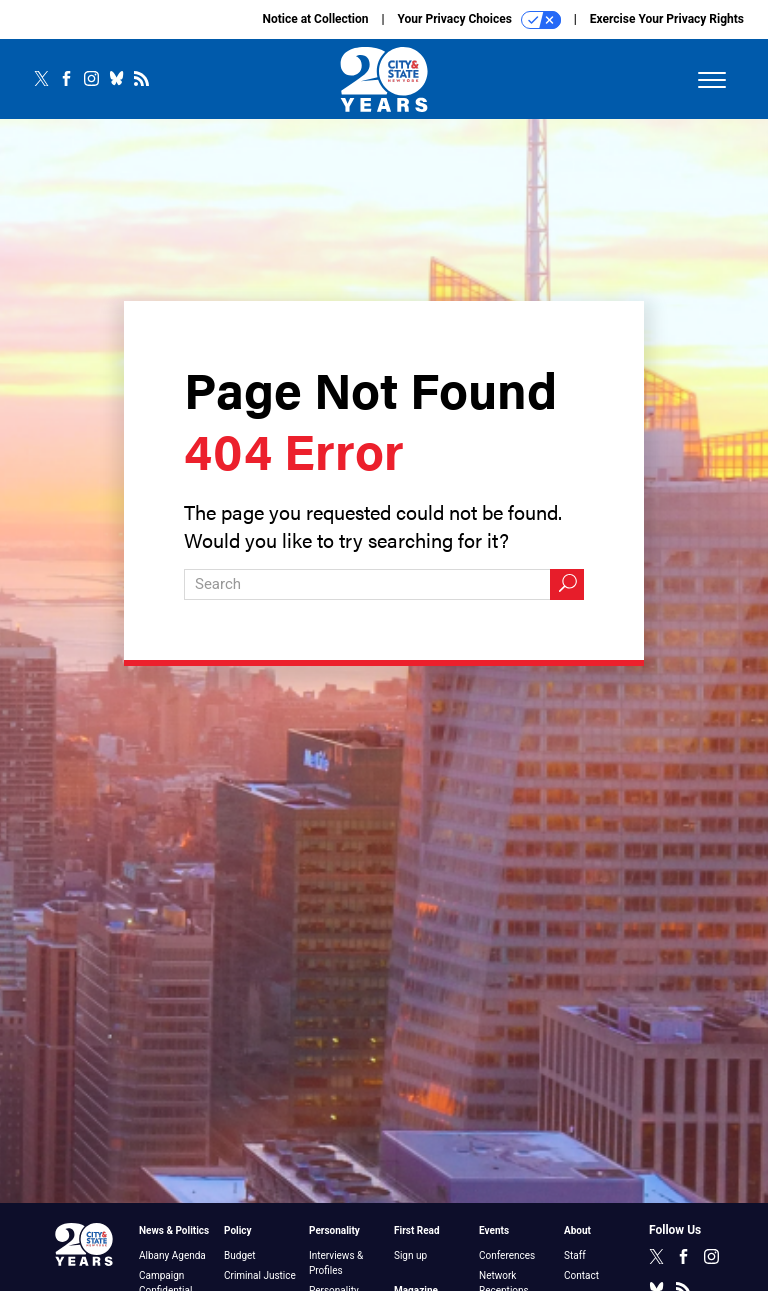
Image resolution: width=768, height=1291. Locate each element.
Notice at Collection (315, 19)
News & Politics (174, 1230)
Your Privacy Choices (479, 20)
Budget (240, 1255)
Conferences (507, 1255)
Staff (575, 1255)
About (577, 1230)
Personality (334, 1230)
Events (494, 1230)
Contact (581, 1275)
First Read (417, 1230)
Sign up (410, 1255)
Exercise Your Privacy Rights (667, 19)
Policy (238, 1230)
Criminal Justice (260, 1275)
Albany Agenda (172, 1255)
